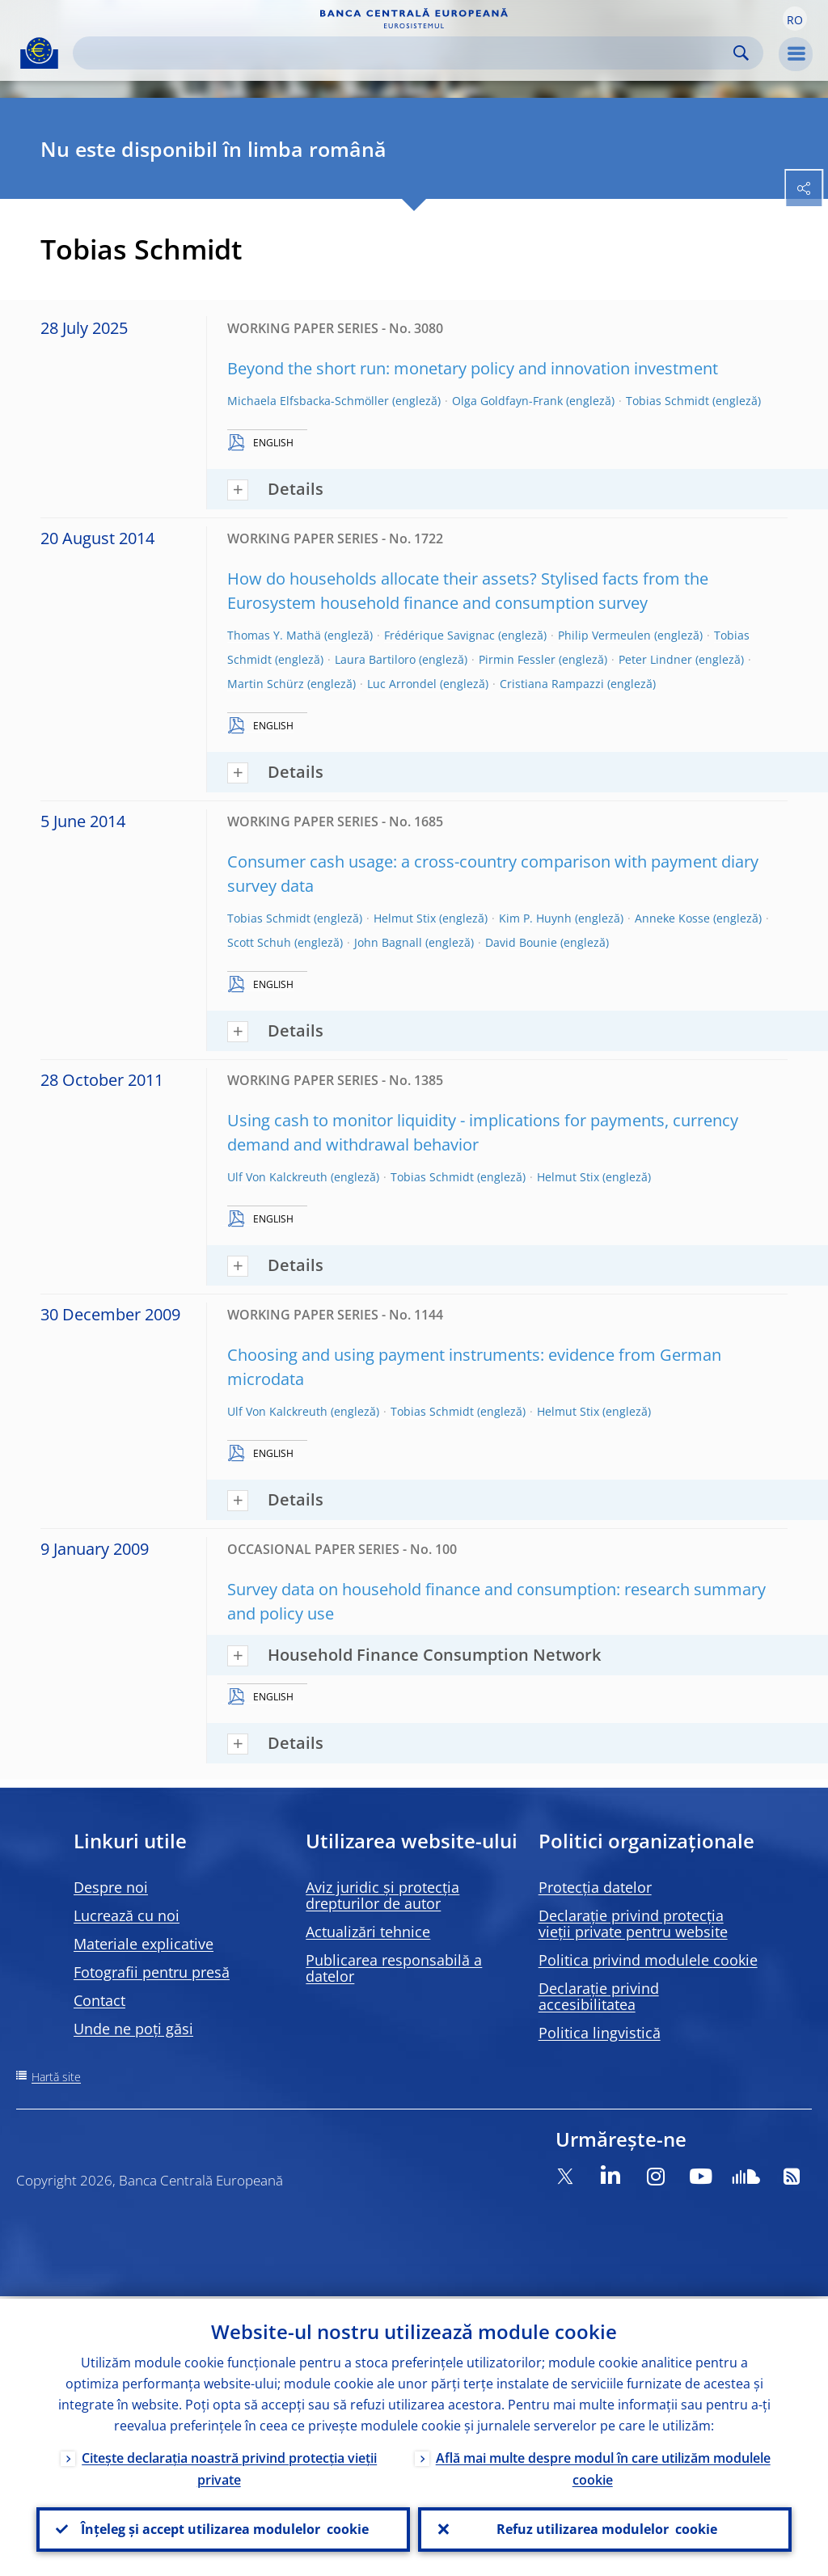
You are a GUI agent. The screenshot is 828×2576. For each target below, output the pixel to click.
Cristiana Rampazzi (552, 683)
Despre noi (111, 1887)
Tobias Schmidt (667, 400)
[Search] (405, 53)
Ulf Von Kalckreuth (277, 1177)
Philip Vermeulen (604, 635)
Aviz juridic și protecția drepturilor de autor (382, 1895)
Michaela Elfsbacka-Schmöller (308, 400)
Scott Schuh (259, 942)
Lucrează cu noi (127, 1915)
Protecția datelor (595, 1887)
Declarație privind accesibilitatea (599, 1996)
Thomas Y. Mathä (274, 635)
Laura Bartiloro (375, 659)
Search (741, 53)
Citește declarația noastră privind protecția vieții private (229, 2466)
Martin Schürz (265, 683)
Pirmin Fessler (517, 659)
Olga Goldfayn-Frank (507, 400)
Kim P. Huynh (535, 918)
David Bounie (521, 942)
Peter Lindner (655, 659)
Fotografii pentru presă (152, 1972)
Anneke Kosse (672, 918)
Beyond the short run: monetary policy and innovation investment (472, 368)
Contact (99, 2000)
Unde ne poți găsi (133, 2028)
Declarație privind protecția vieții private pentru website (633, 1923)
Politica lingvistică (600, 2032)
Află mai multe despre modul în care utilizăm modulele (603, 2466)
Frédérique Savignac (439, 635)
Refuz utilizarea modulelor (605, 2528)
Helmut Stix (405, 918)
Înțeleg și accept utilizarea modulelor (223, 2528)
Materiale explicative (143, 1943)
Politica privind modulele (648, 1960)
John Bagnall (388, 942)
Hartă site (56, 2076)
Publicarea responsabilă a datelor (394, 1968)
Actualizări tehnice (368, 1931)
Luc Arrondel (402, 683)
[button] (795, 18)
